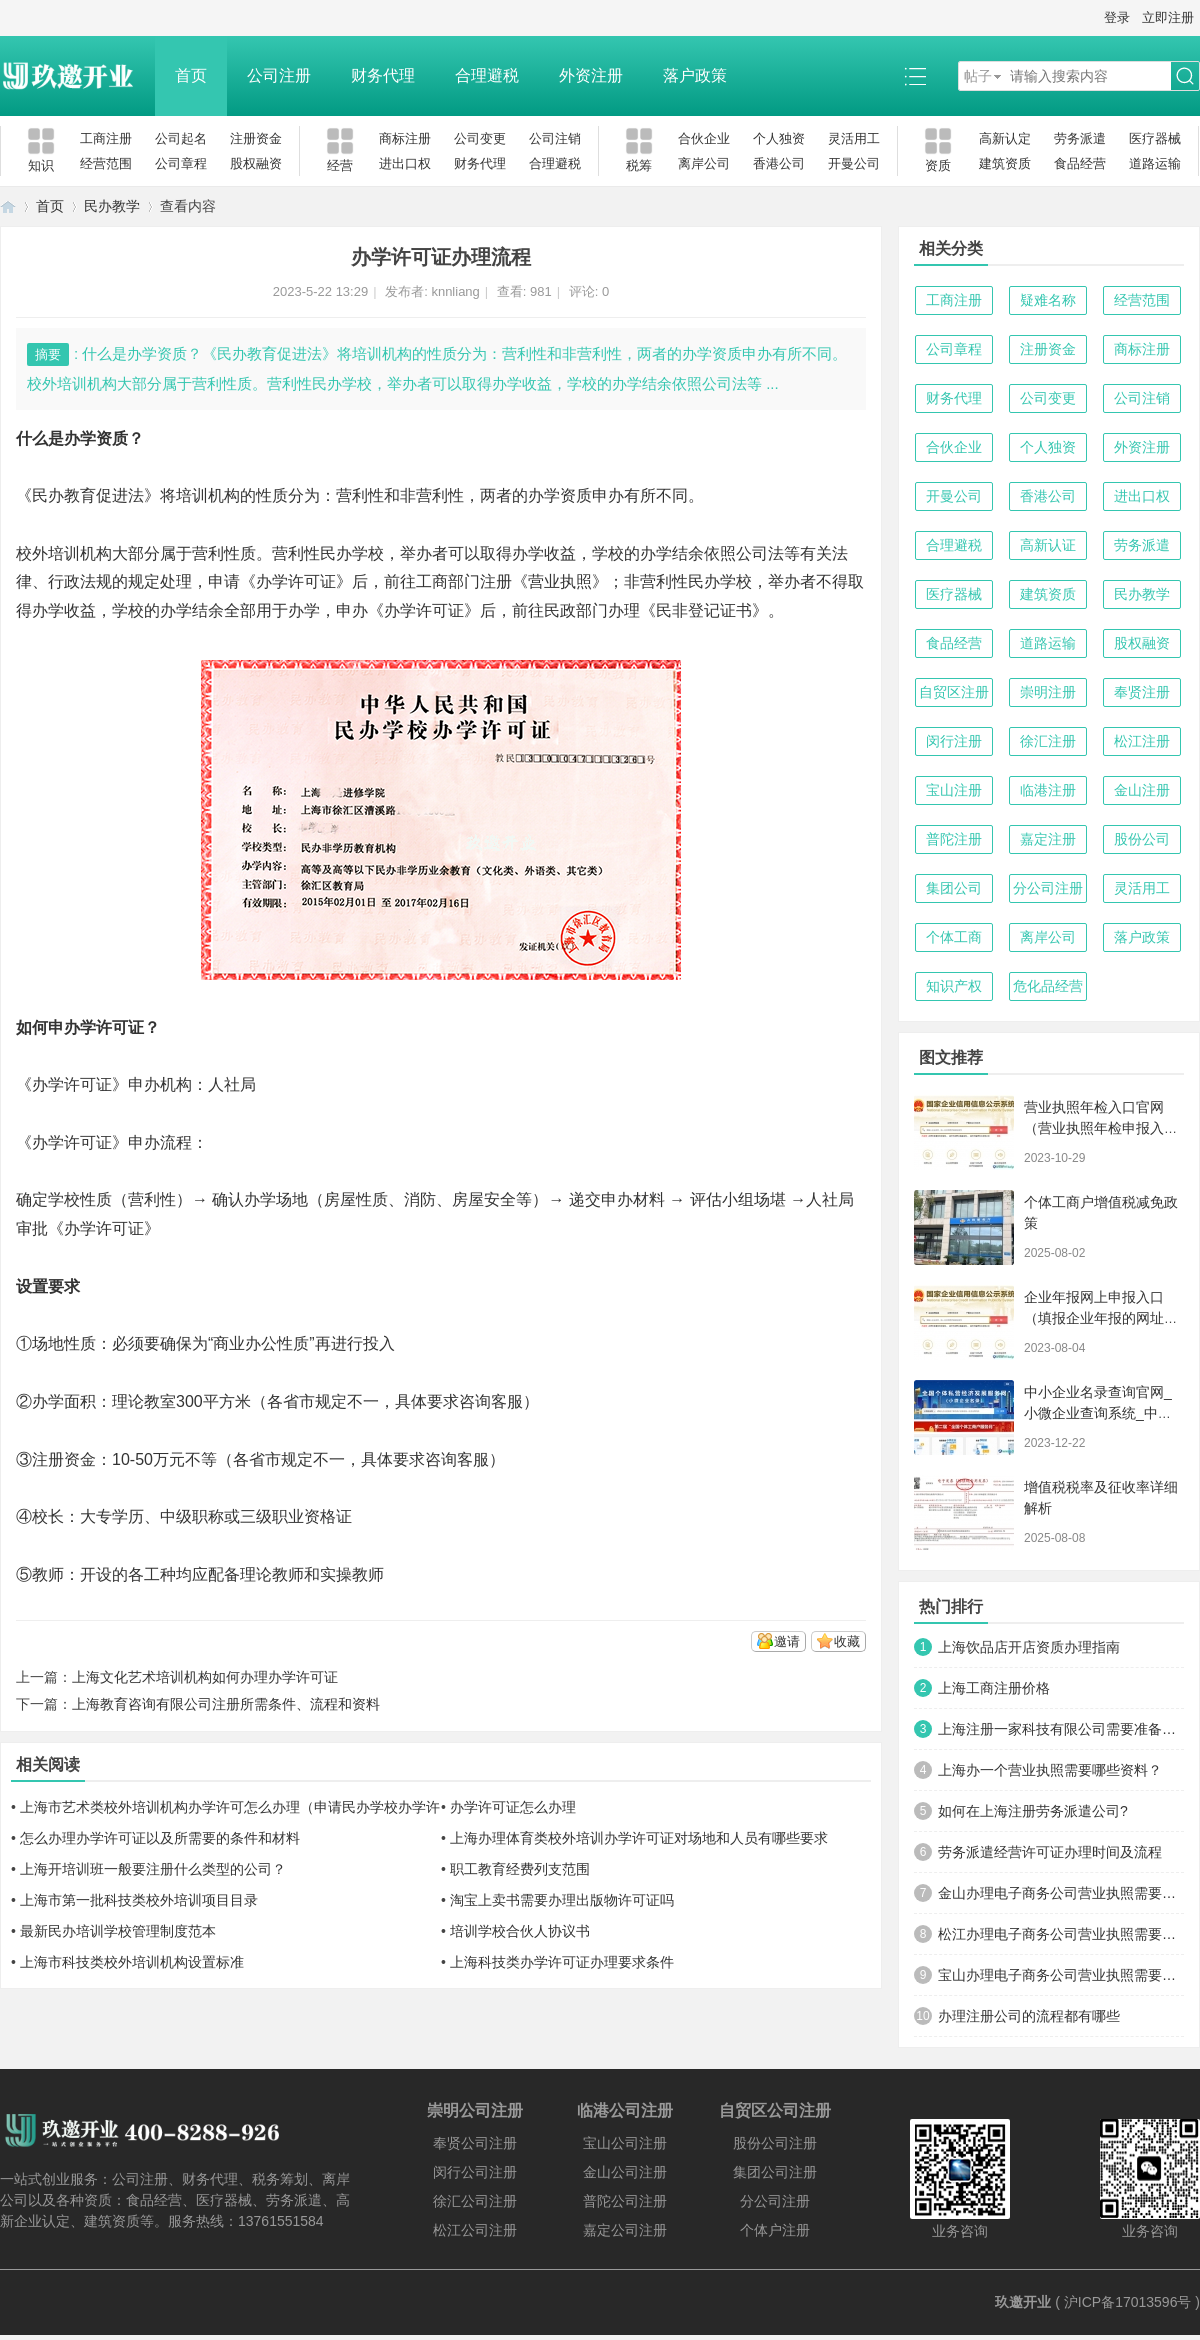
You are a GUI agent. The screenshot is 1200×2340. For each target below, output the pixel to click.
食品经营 (1080, 163)
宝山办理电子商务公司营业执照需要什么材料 (1061, 1975)
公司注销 (555, 138)
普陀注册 (954, 839)
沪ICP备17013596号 (1128, 2302)
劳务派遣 (1080, 138)
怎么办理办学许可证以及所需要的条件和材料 (160, 1838)
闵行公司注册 (475, 2172)
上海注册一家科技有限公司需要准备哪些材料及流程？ (1061, 1729)
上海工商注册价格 (994, 1688)
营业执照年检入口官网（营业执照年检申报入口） (1094, 1128)
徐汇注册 (1048, 741)
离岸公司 (704, 163)
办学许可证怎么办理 (513, 1807)
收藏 (847, 1641)
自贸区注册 (954, 692)
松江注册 (1142, 741)
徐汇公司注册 (475, 2201)
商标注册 (405, 138)
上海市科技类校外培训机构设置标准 (132, 1962)
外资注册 (591, 75)
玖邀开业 (1023, 2302)
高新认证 (1048, 545)
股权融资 (256, 163)
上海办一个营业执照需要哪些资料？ (1050, 1770)
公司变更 (480, 138)
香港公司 (779, 163)
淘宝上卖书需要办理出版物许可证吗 (562, 1900)
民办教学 (112, 206)
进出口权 (405, 163)
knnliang (455, 291)
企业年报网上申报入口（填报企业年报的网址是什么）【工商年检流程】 (1101, 1318)
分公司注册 (1048, 888)
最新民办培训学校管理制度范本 (118, 1931)
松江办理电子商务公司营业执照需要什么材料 (1061, 1934)
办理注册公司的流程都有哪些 (1029, 2016)
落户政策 (695, 75)
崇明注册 (1048, 692)
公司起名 (181, 138)
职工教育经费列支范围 (520, 1869)
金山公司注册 (625, 2172)
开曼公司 (854, 163)
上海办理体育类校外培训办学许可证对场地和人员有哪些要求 (639, 1838)
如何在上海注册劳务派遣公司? (1033, 1811)
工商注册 (106, 138)
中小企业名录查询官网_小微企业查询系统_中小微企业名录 (1098, 1413)
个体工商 (954, 937)
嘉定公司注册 (625, 2230)
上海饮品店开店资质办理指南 (1029, 1647)
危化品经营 (1048, 986)
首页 (191, 75)
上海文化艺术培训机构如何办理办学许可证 (205, 1677)
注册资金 (256, 138)
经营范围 (106, 163)
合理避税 (487, 75)
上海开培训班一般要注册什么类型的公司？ (153, 1869)
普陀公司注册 (625, 2201)
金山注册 (1142, 790)
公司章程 (181, 163)
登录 (1117, 17)
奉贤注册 (1142, 692)
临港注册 (1048, 790)
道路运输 (1155, 163)
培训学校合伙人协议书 (520, 1931)
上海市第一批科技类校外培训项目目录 (139, 1900)
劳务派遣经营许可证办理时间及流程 (1050, 1852)
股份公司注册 (775, 2143)
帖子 (978, 76)
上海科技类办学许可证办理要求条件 (562, 1962)
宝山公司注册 (625, 2143)
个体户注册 (775, 2230)
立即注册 (1168, 17)
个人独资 (779, 138)
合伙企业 (704, 138)
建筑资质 (1005, 163)
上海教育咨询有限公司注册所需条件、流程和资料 (226, 1704)
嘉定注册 (1048, 839)
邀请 (787, 1641)
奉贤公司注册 (475, 2143)
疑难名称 (1048, 300)
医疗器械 (1155, 138)
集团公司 (954, 888)
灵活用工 (854, 138)
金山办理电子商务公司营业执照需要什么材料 (1061, 1893)
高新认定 (1005, 138)
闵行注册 (954, 741)
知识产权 (954, 986)
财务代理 (383, 75)
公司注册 (279, 75)
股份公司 (1142, 839)
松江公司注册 (475, 2230)
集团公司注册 (775, 2172)
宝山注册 (954, 790)
